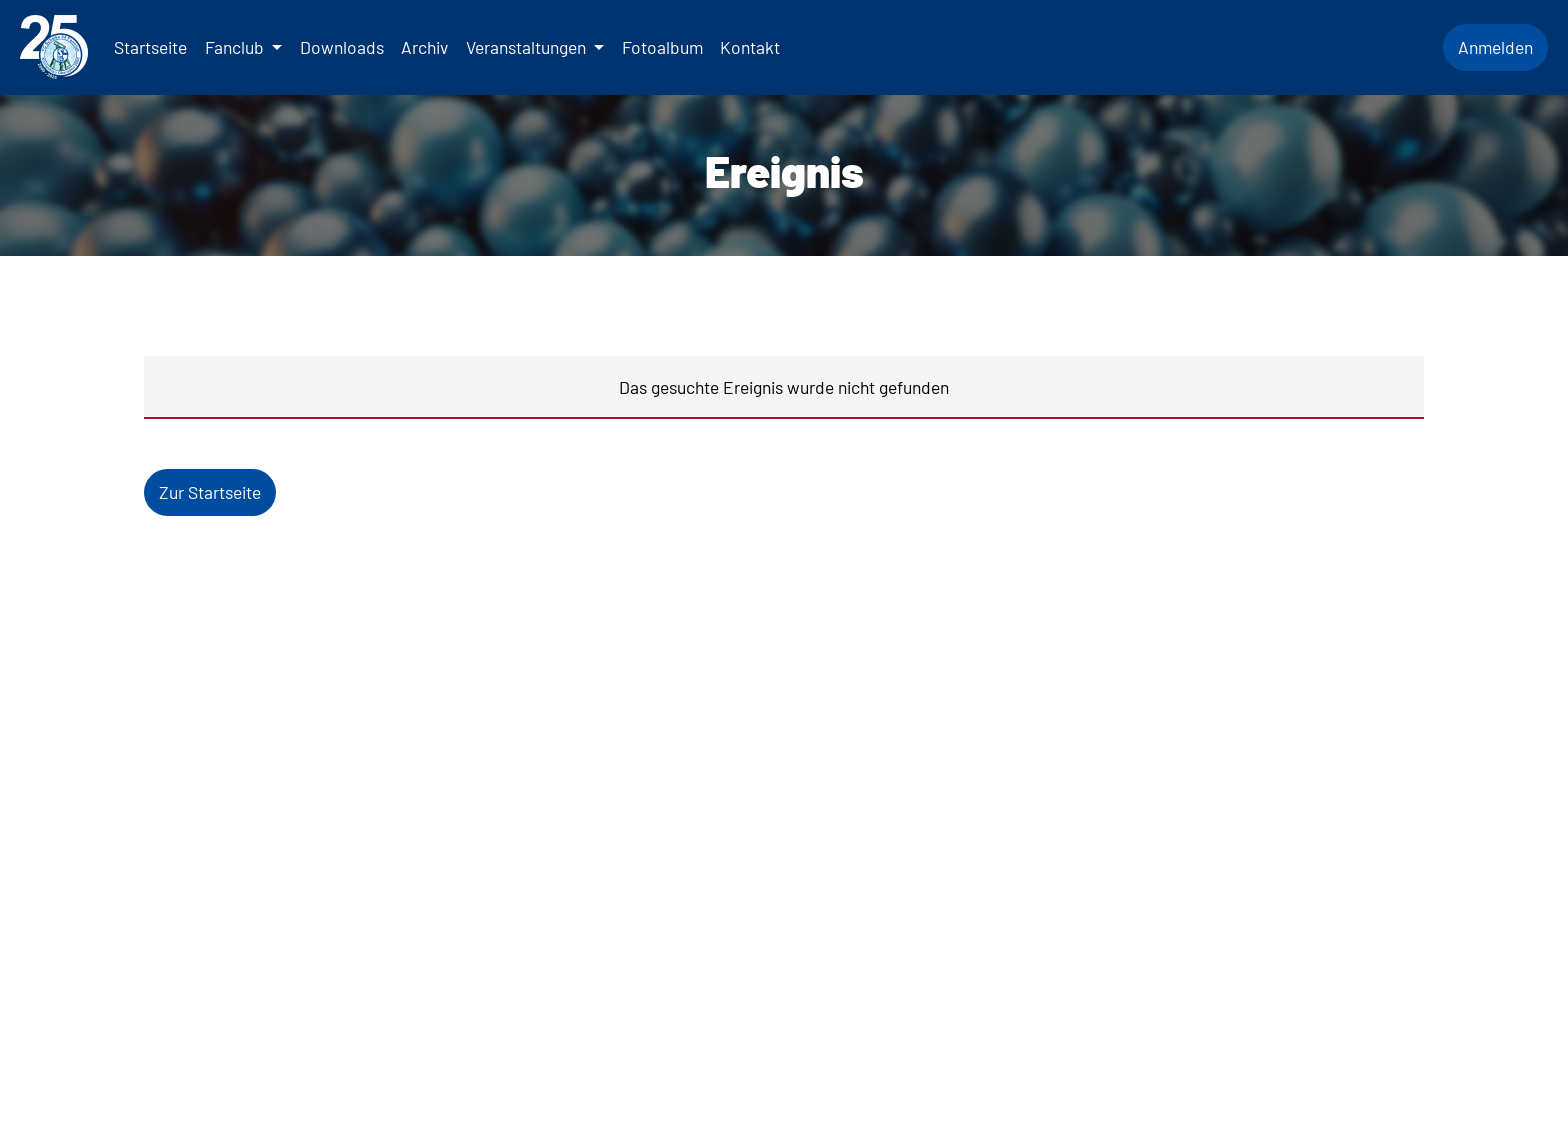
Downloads (342, 47)
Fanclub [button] (236, 47)
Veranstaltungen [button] (528, 47)
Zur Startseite (210, 492)
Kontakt (750, 47)
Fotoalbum (662, 47)
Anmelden (1495, 47)
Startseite (150, 47)
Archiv (424, 47)
